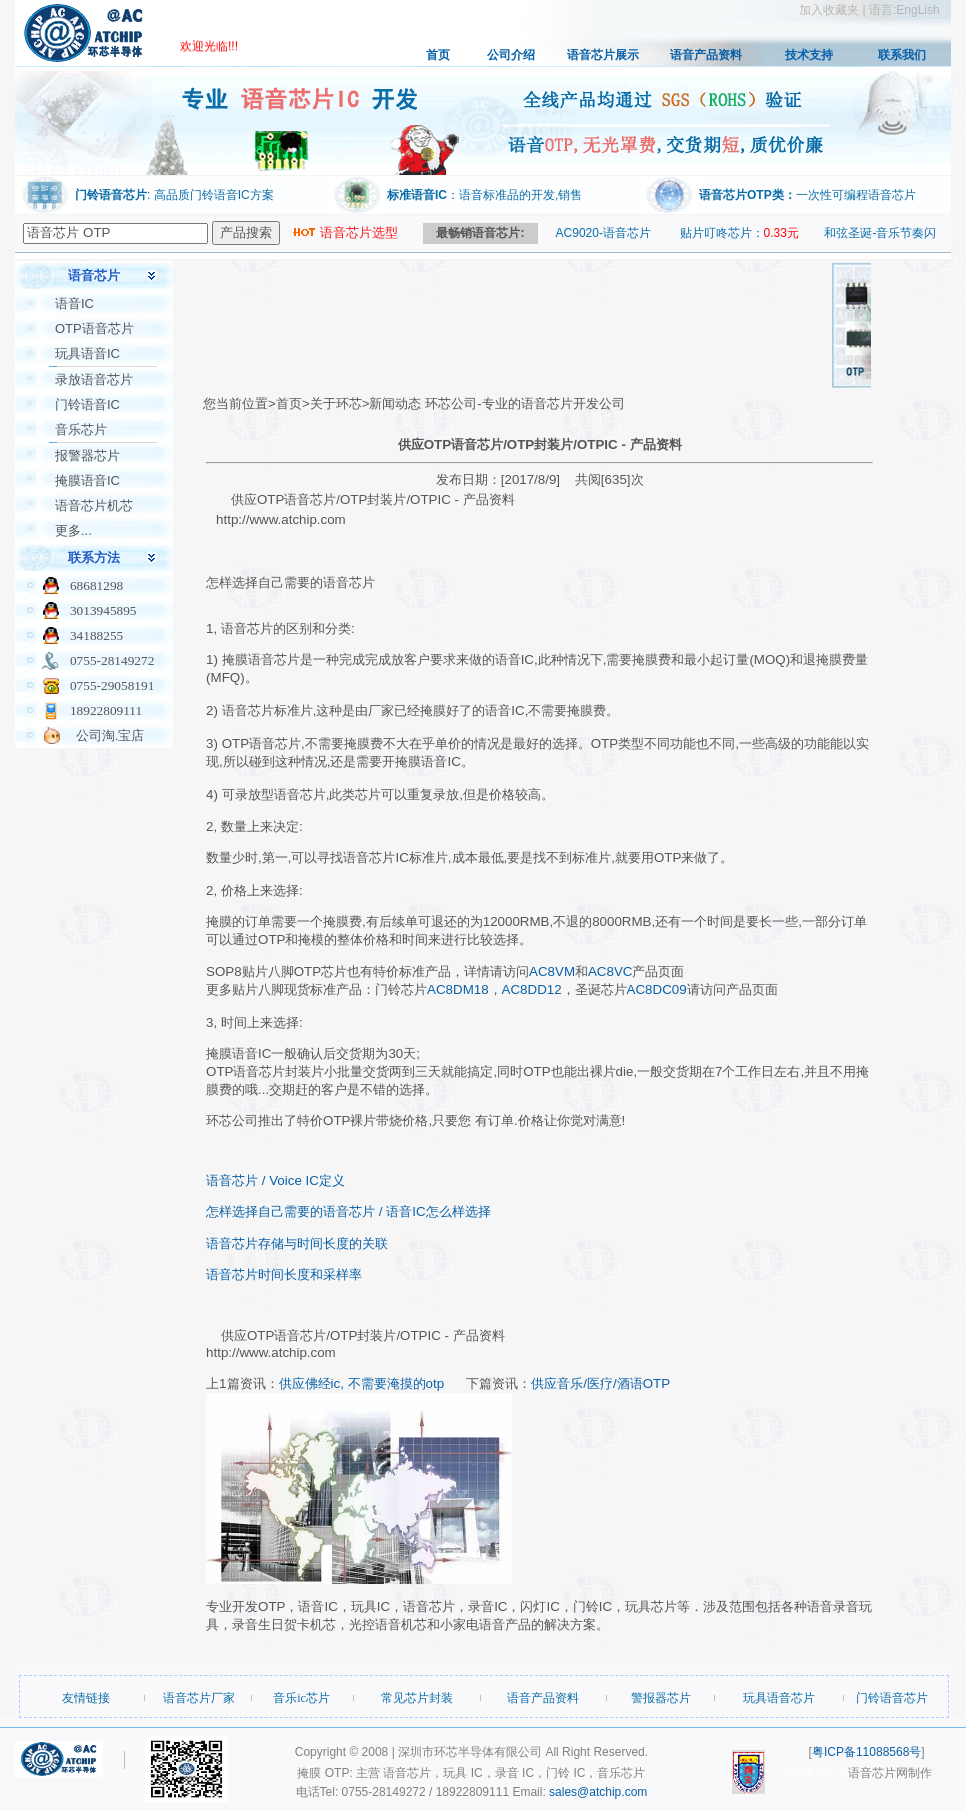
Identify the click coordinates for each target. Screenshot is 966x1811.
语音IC (74, 303)
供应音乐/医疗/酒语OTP (600, 1383)
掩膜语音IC (87, 480)
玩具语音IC (87, 353)
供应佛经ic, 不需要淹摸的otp (362, 1383)
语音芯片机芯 (94, 505)
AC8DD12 (532, 989)
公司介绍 (511, 55)
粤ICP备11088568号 (866, 1752)
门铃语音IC (87, 404)
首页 (438, 55)
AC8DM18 (457, 989)
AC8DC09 (657, 989)
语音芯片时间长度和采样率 (284, 1274)
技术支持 (809, 55)
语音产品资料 (706, 55)
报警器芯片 (87, 455)
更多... (73, 530)
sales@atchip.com (598, 1792)
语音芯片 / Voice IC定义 (275, 1180)
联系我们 (902, 55)
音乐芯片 (81, 429)
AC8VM (552, 971)
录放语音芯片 (94, 379)
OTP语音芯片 (94, 328)
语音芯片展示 (603, 55)
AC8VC (610, 971)
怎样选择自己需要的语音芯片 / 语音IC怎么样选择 (348, 1211)
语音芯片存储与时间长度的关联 (297, 1243)
